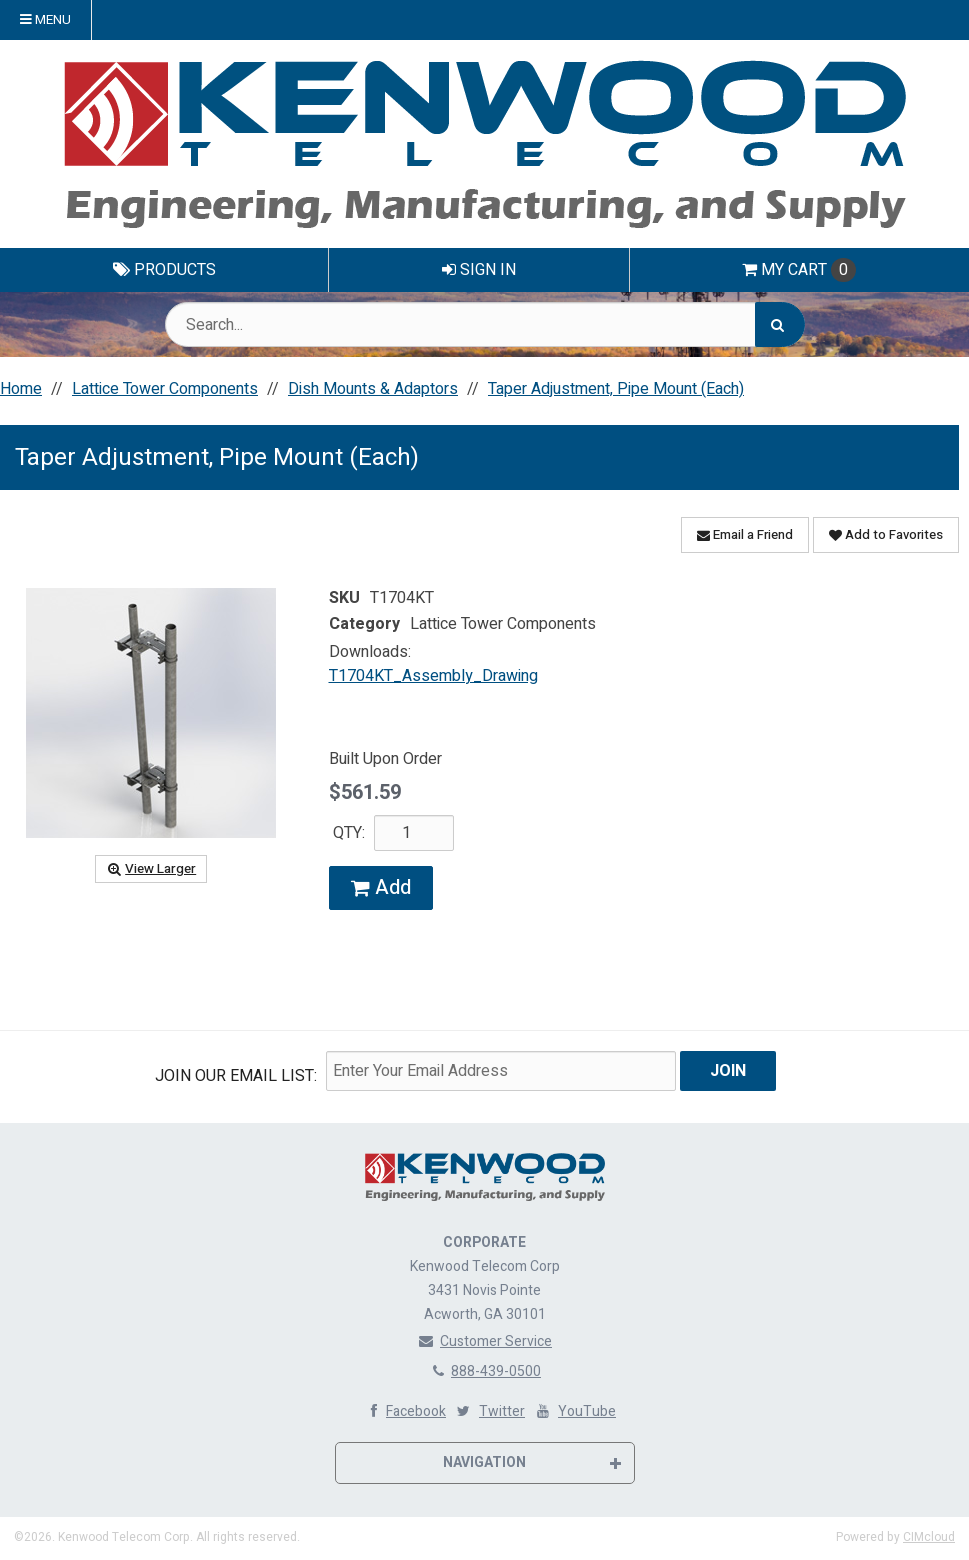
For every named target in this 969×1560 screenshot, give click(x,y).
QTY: (349, 833)
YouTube (574, 1410)
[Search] (780, 324)
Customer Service (484, 1340)
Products (164, 270)
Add (381, 887)
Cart (799, 270)
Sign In (479, 270)
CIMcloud (929, 1536)
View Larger (151, 869)
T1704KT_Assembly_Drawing (433, 676)
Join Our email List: (236, 1076)
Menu (45, 20)
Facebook (403, 1410)
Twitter (489, 1410)
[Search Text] (485, 324)
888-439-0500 (484, 1370)
